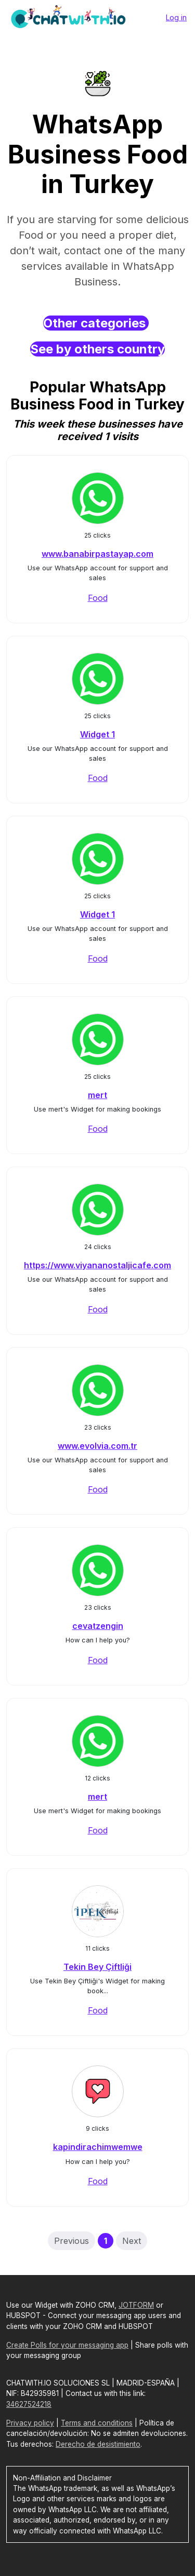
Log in (176, 17)
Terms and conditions (97, 2423)
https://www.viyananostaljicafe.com (97, 1265)
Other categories (96, 323)
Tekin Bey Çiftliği (97, 1967)
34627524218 (28, 2404)
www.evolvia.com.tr (97, 1446)
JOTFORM (136, 2305)
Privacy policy (30, 2423)
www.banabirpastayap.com (97, 554)
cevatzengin (97, 1626)
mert (97, 1095)
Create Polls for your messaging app (67, 2345)
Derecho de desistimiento (98, 2444)
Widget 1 (97, 734)
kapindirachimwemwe (97, 2147)
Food (98, 598)
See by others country (97, 349)
